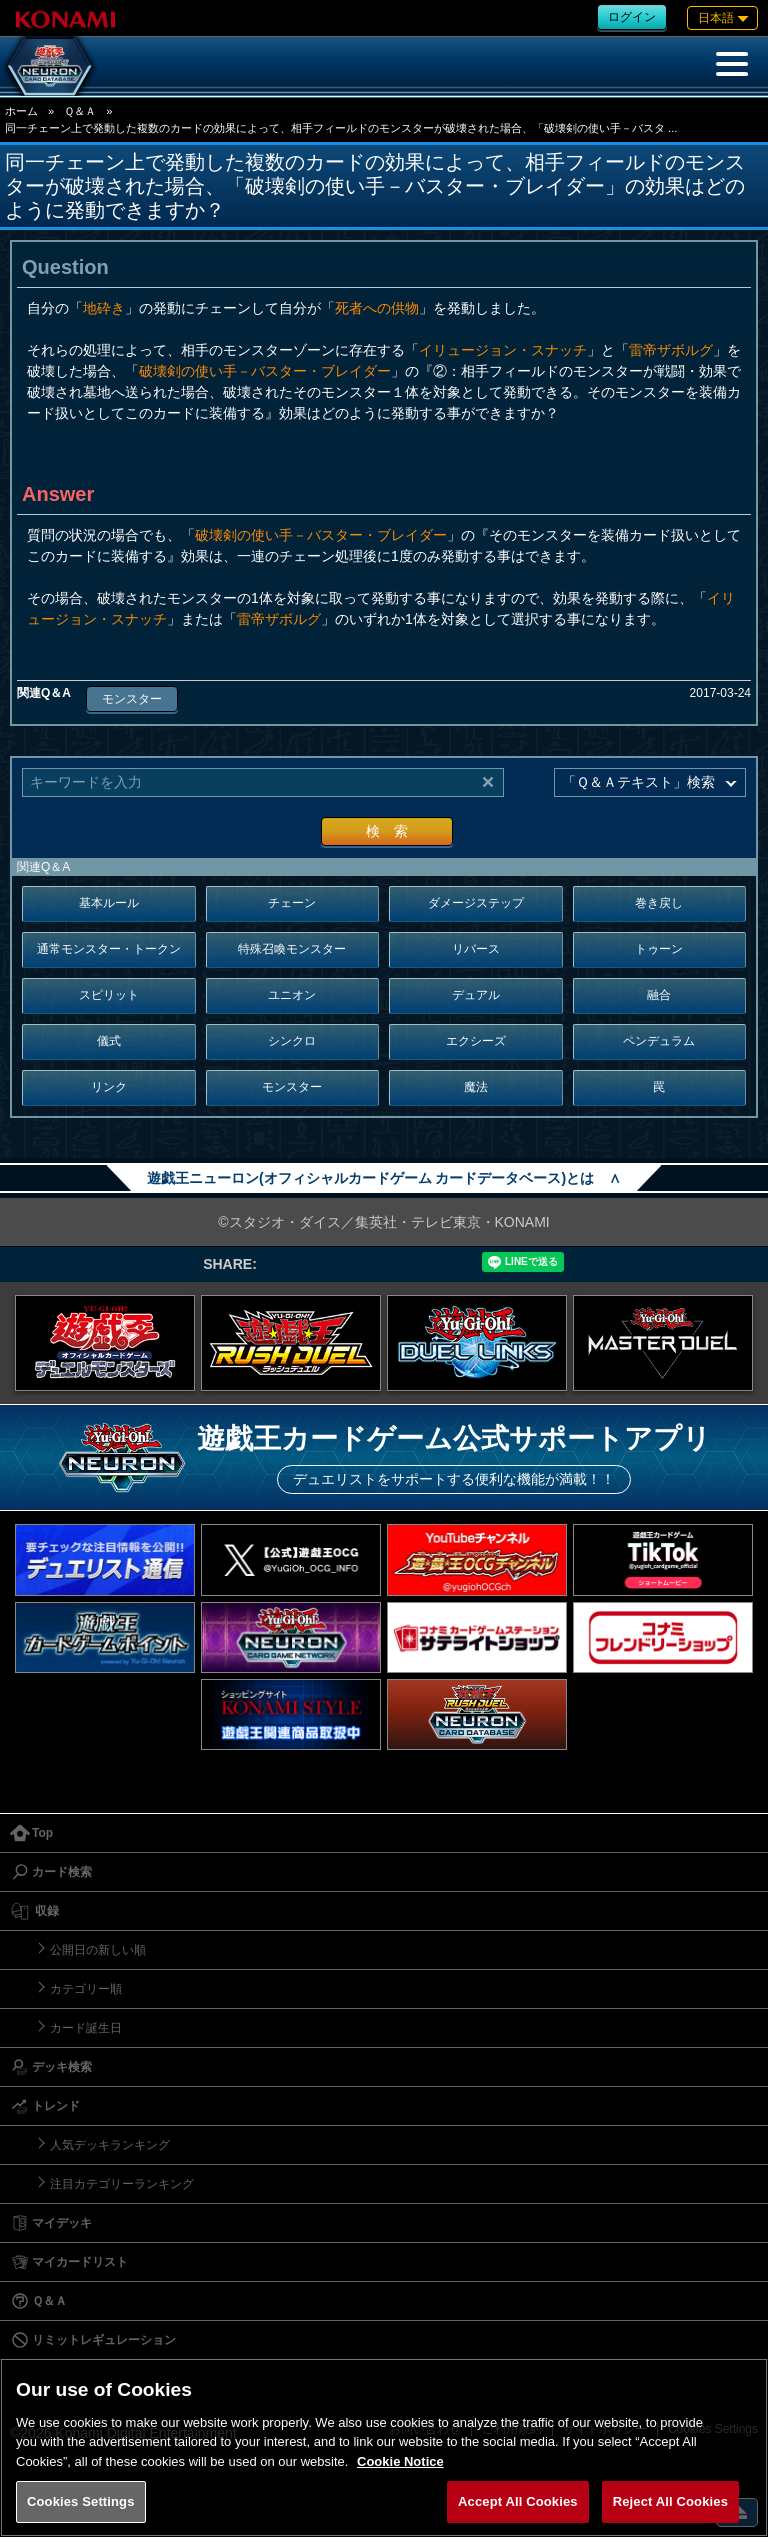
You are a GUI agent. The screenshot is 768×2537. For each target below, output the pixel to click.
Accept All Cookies (518, 2501)
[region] (384, 2447)
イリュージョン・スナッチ (503, 350)
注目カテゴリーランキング (122, 2184)
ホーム (21, 111)
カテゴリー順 (86, 1989)
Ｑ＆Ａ (80, 111)
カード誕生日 (86, 2028)
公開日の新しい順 (98, 1950)
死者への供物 (377, 308)
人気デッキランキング (110, 2145)
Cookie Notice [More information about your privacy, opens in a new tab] (400, 2461)
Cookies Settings (81, 2501)
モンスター (132, 699)
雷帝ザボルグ (671, 350)
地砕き (104, 308)
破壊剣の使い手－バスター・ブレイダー (265, 371)
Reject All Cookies (670, 2501)
